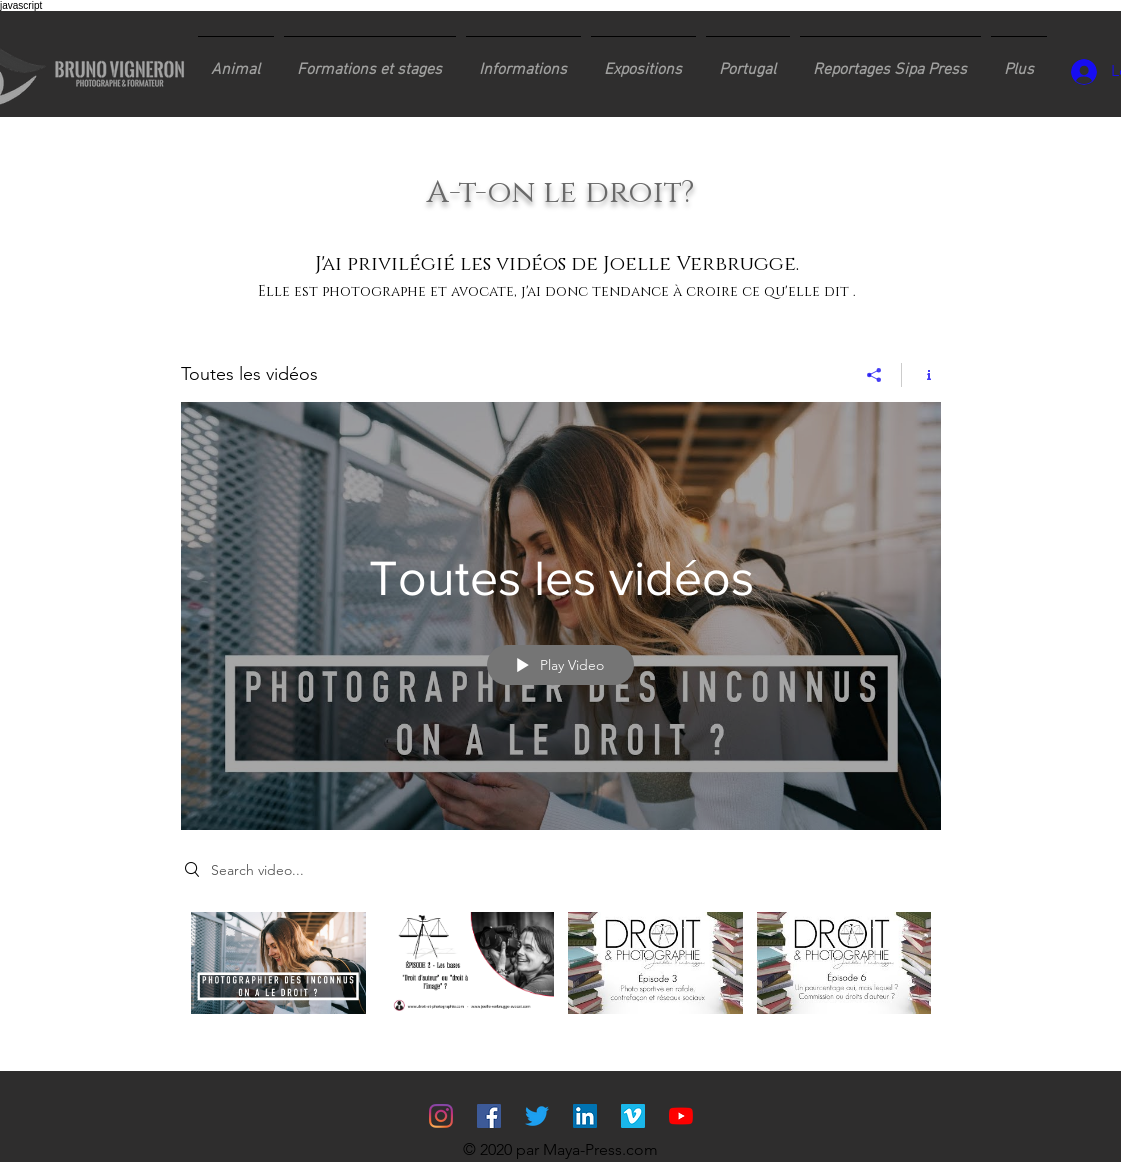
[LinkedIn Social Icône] (585, 1116)
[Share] (874, 375)
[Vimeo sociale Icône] (633, 1116)
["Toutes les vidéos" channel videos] (561, 977)
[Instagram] (441, 1116)
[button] (370, 61)
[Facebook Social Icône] (489, 1116)
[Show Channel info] (921, 375)
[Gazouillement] (537, 1116)
